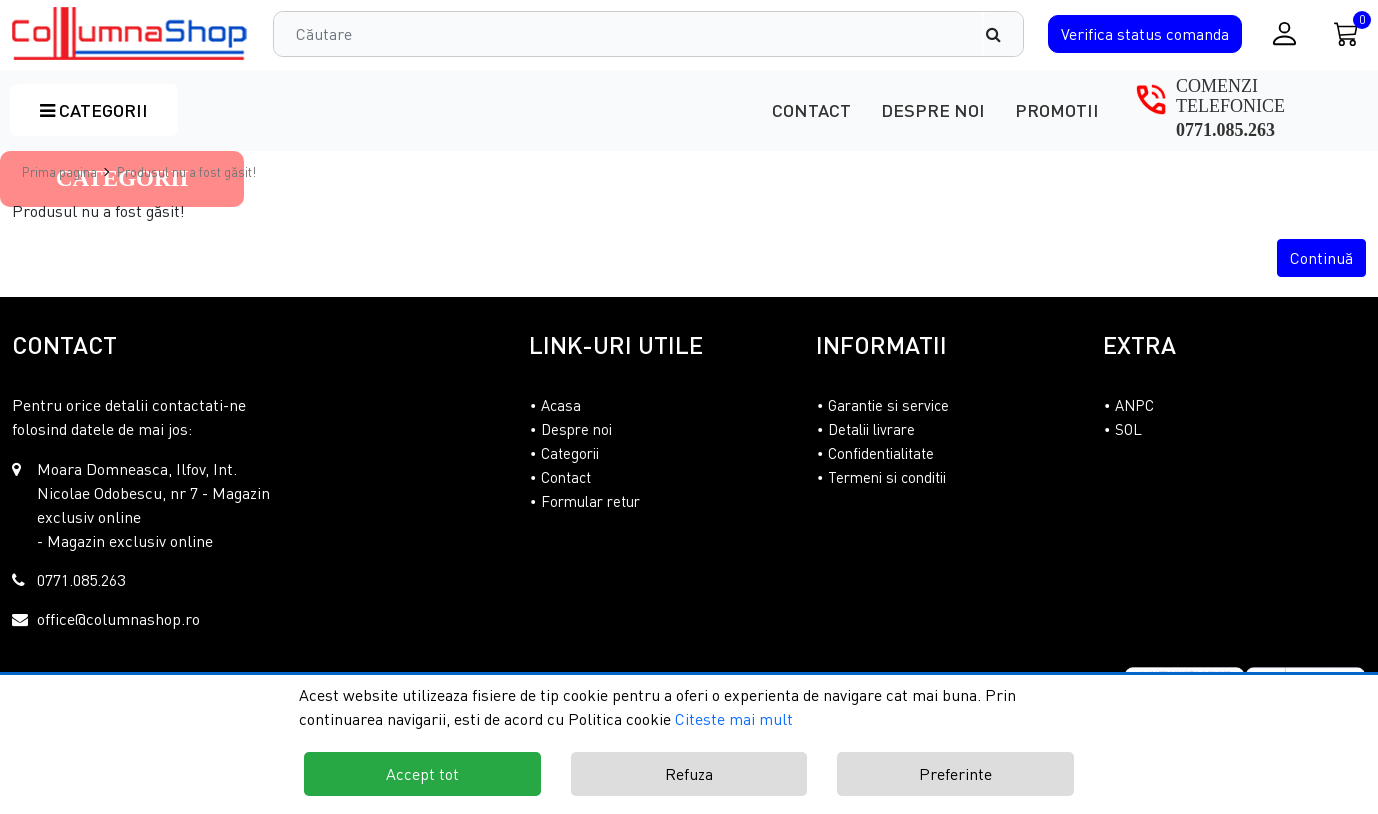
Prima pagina (59, 172)
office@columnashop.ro (118, 619)
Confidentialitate (881, 453)
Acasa (561, 405)
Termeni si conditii (887, 477)
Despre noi (933, 110)
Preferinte (955, 774)
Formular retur (590, 501)
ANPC (1134, 405)
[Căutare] (1003, 34)
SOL (1128, 429)
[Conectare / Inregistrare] (1284, 33)
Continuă (1321, 258)
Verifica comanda (1145, 34)
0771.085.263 (1225, 130)
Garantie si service (888, 405)
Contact (811, 110)
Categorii (94, 110)
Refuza (689, 774)
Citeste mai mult (734, 719)
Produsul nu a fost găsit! (186, 172)
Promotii (1057, 110)
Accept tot (422, 774)
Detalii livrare (871, 429)
